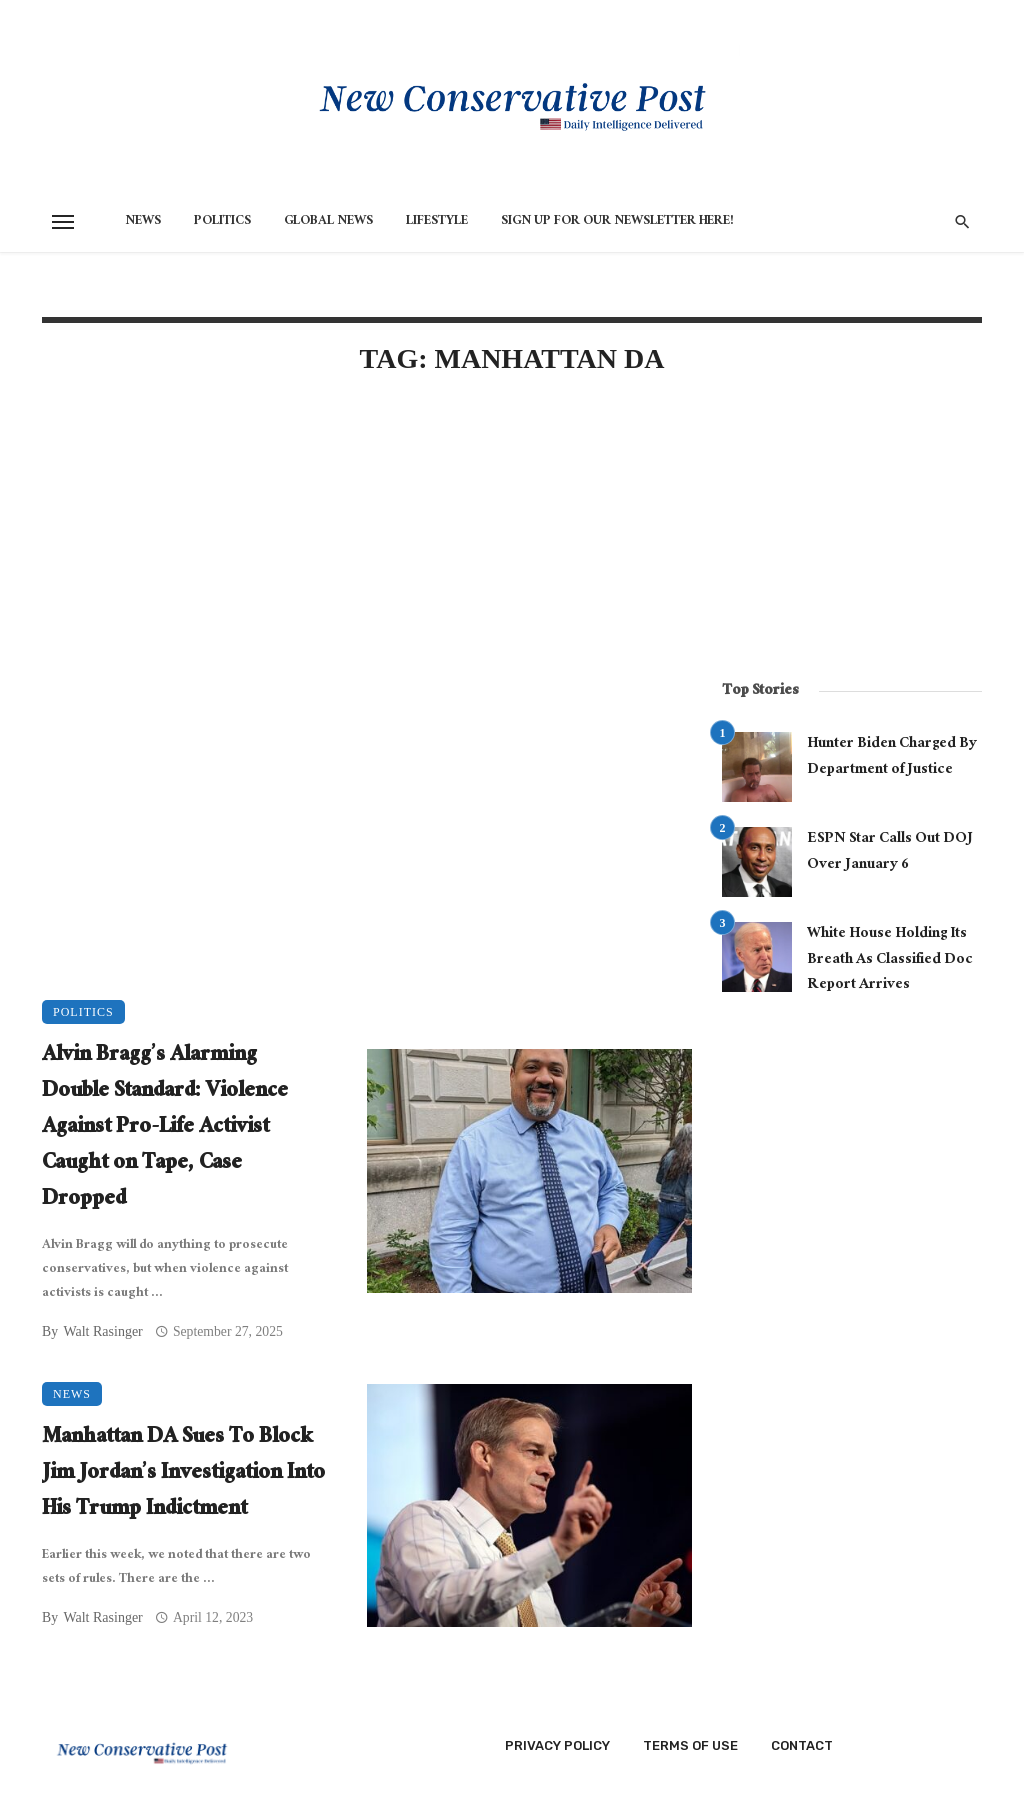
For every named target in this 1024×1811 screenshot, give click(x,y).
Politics (222, 222)
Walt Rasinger (102, 1331)
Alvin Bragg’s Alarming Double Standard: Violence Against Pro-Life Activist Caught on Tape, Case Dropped (165, 1129)
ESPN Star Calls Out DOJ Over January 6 (890, 852)
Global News (328, 222)
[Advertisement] (367, 564)
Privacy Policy (557, 1745)
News (143, 222)
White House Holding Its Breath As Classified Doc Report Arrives (890, 960)
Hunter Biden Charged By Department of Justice (892, 757)
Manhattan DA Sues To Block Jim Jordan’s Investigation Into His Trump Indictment (183, 1475)
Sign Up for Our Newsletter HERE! (617, 222)
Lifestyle (437, 222)
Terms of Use (690, 1745)
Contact (802, 1745)
